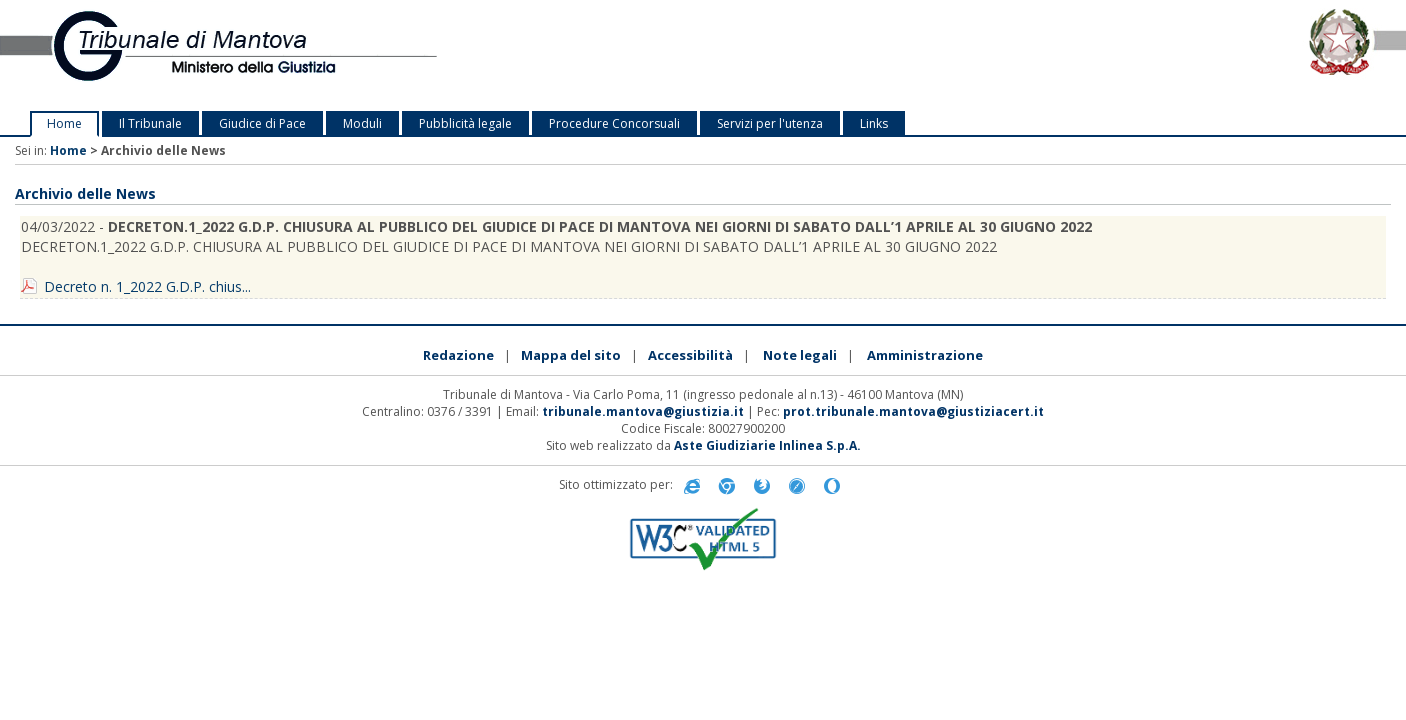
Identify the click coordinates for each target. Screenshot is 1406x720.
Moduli (362, 123)
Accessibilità (690, 355)
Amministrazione (925, 355)
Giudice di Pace (262, 123)
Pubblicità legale (465, 123)
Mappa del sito (571, 355)
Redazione (458, 355)
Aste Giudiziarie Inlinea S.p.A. (767, 445)
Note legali (800, 355)
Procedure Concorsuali (614, 123)
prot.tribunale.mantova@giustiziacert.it (913, 411)
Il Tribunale (150, 123)
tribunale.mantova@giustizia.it (643, 411)
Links (874, 123)
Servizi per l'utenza (770, 123)
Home (64, 123)
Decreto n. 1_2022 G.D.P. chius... (147, 286)
